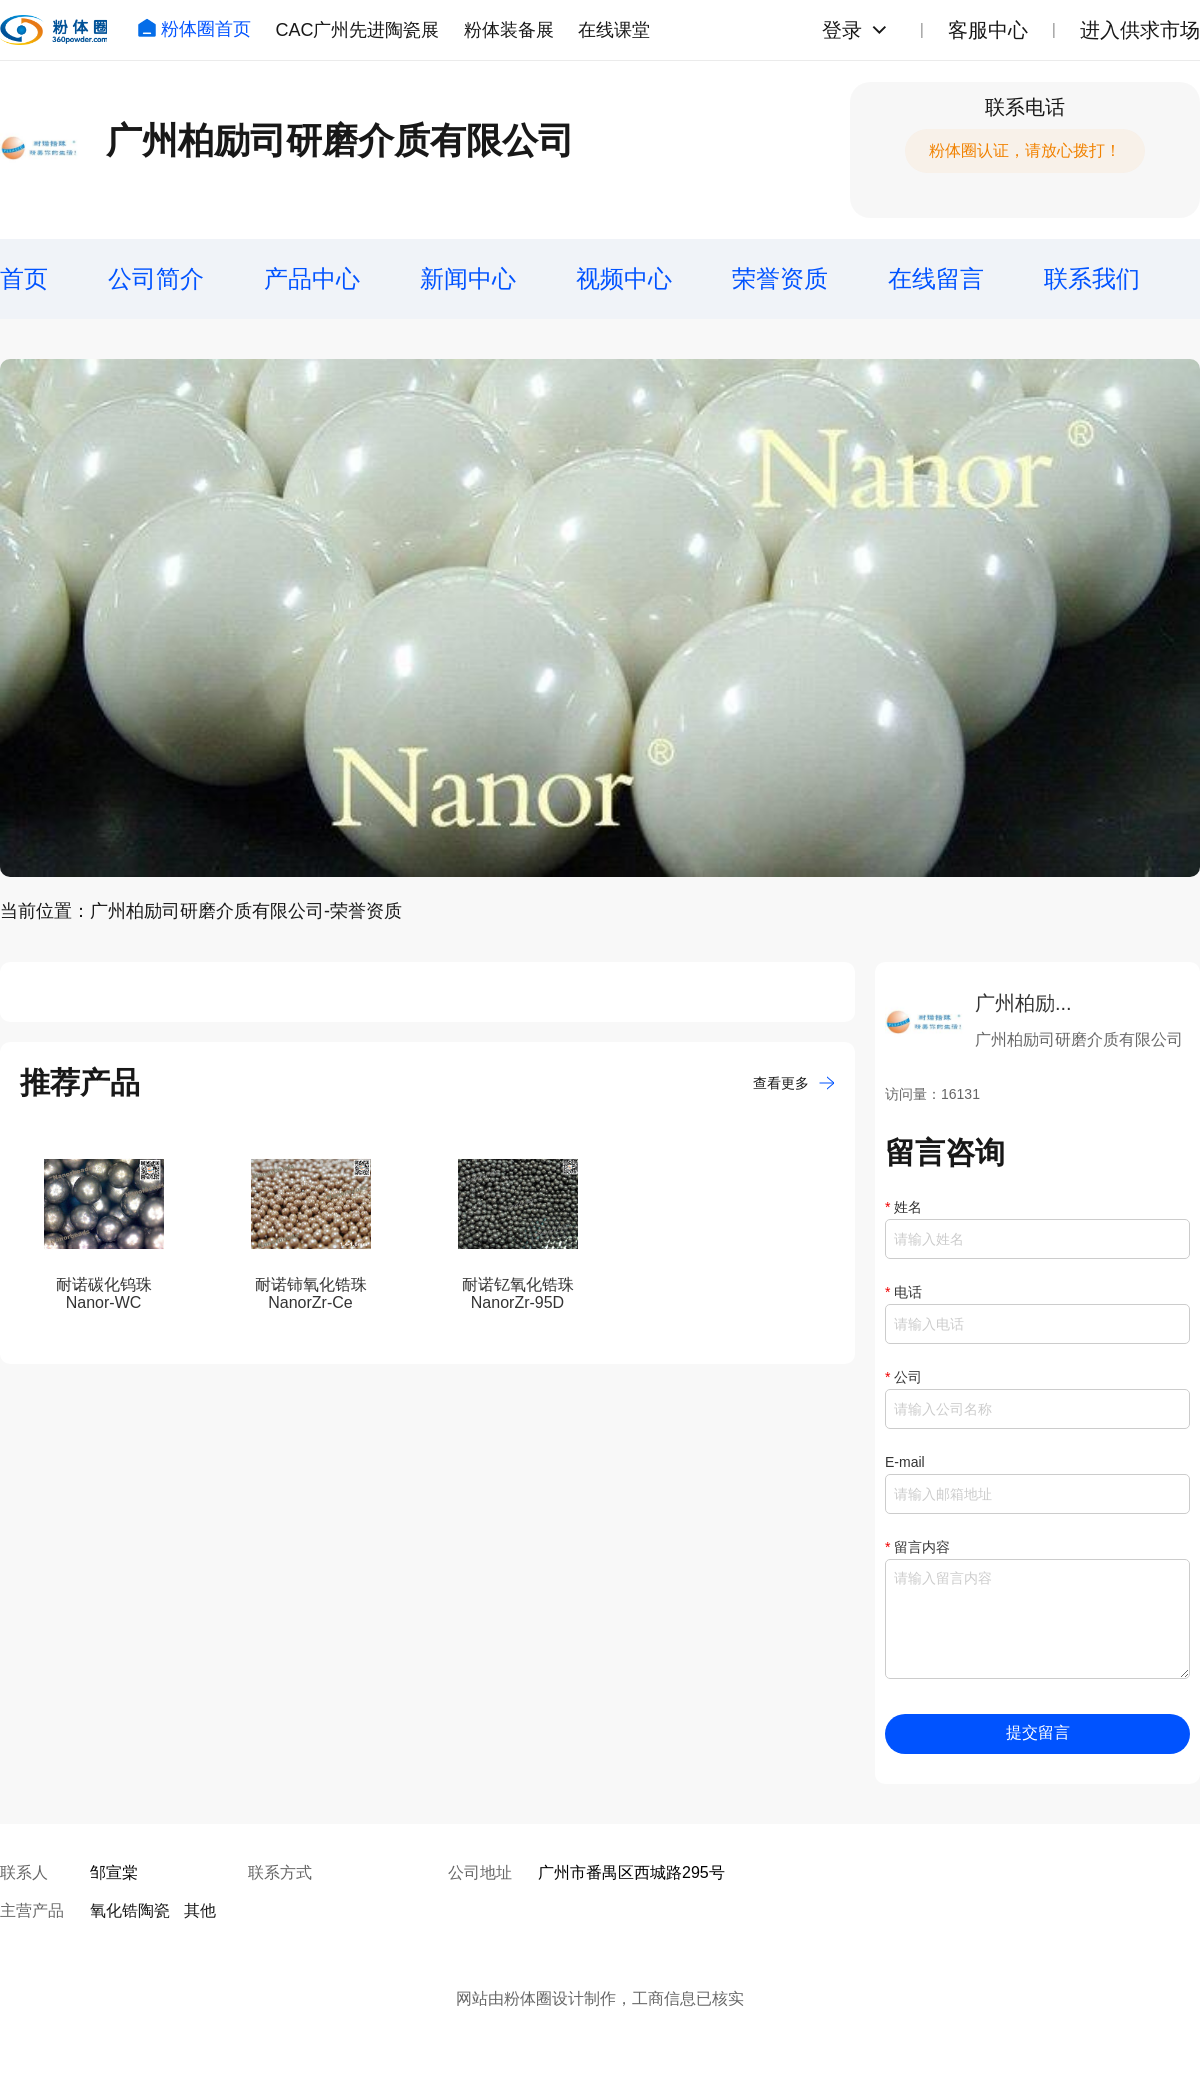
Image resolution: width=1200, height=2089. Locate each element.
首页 (24, 278)
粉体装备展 (509, 30)
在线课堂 (614, 30)
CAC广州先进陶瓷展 (357, 30)
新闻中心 (468, 278)
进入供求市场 (1140, 30)
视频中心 (624, 278)
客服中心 (988, 30)
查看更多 (794, 1083)
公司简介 (156, 278)
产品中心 (312, 278)
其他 (200, 1910)
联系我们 (1092, 278)
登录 (842, 30)
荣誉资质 (780, 278)
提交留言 (1038, 1732)
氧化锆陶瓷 (130, 1910)
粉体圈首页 (194, 29)
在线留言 (936, 278)
